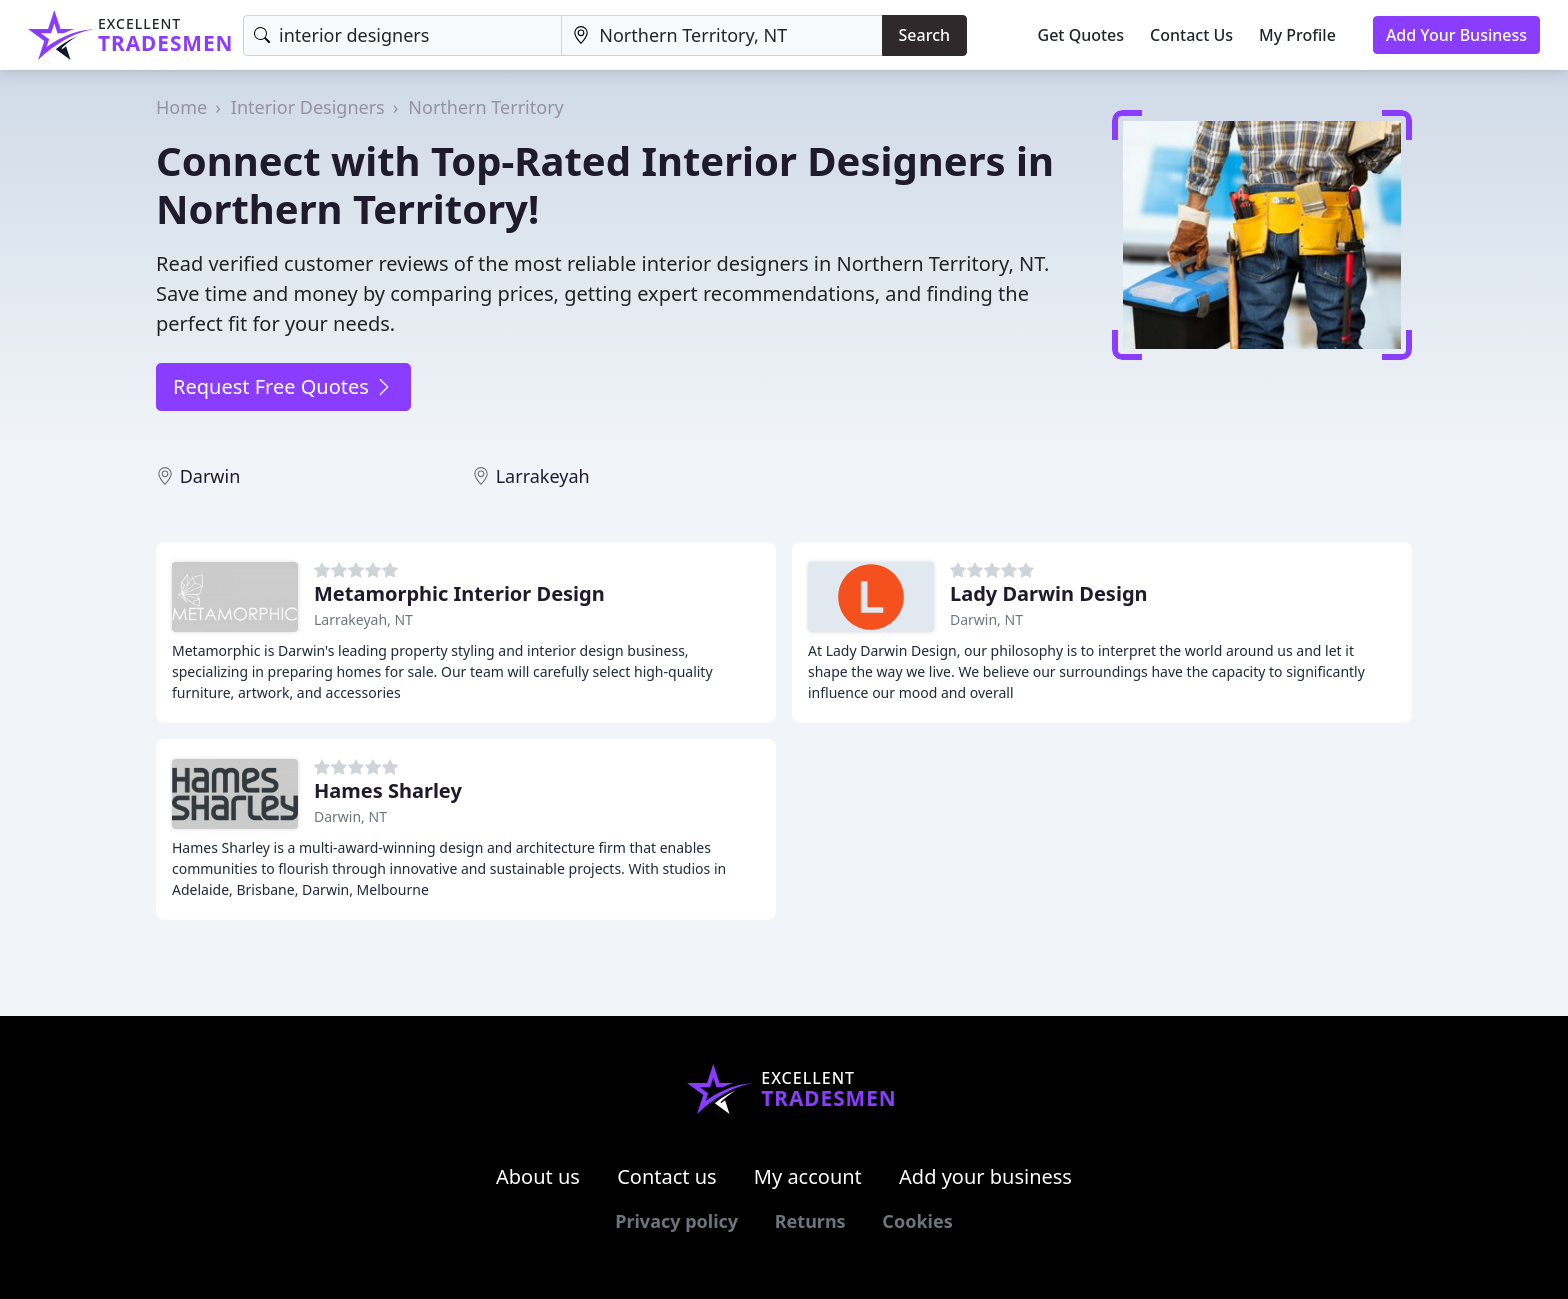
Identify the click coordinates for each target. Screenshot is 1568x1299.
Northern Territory (485, 107)
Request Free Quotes (283, 386)
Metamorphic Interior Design (459, 593)
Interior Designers (308, 107)
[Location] (721, 35)
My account (808, 1176)
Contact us (667, 1176)
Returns (810, 1221)
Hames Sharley (388, 790)
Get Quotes (1081, 35)
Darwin (210, 476)
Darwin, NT (986, 619)
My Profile (1297, 35)
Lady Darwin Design (1049, 593)
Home (181, 107)
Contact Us (1191, 35)
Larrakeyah (543, 476)
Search (924, 35)
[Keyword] (402, 35)
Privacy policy (676, 1221)
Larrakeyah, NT (363, 619)
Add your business (985, 1176)
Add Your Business (1456, 35)
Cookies (917, 1221)
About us (538, 1176)
